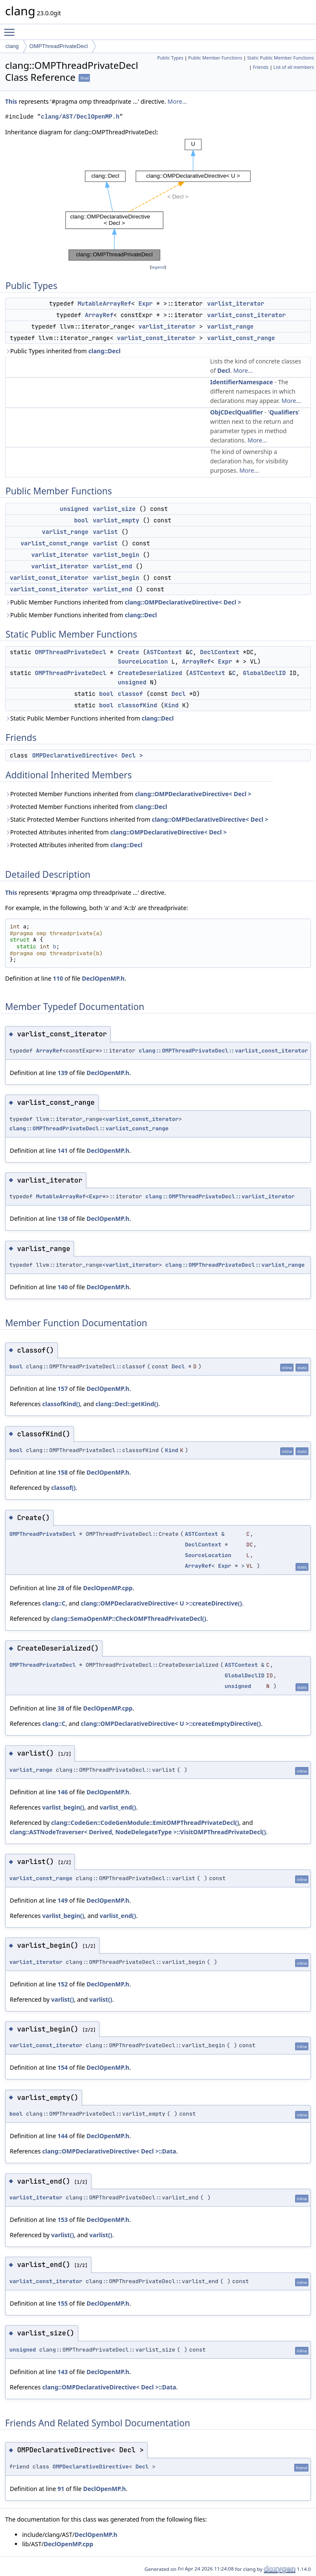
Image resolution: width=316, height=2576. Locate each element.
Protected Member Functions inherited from (128, 794)
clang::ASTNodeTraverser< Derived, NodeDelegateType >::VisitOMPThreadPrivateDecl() (138, 1832)
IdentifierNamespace (241, 382)
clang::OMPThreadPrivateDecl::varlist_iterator (220, 1196)
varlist (105, 532)
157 (62, 1388)
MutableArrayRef (104, 303)
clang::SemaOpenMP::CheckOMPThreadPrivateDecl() (128, 1618)
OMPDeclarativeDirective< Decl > (87, 755)
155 (62, 2303)
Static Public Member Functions (280, 58)
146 (62, 1792)
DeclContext (219, 652)
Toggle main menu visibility (11, 28)
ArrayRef (99, 315)
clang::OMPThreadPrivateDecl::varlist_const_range (88, 1128)
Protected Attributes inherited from (116, 832)
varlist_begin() (63, 1807)
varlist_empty (116, 520)
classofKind (137, 705)
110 (58, 978)
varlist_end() (118, 1807)
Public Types (170, 58)
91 (60, 2489)
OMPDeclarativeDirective (90, 2466)
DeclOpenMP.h (103, 978)
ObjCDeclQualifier (236, 412)
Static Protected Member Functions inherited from (136, 819)
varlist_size (114, 509)
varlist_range (230, 326)
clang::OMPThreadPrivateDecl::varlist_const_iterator (223, 1050)
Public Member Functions (215, 58)
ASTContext (164, 652)
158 (62, 1472)
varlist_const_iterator (246, 315)
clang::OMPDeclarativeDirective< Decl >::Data (109, 2151)
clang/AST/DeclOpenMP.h (80, 117)
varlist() (62, 1999)
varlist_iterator (235, 303)
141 (62, 1150)
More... (177, 101)
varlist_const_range (241, 338)
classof (130, 694)
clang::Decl (104, 351)
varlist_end (112, 566)
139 (62, 1073)
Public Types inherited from (62, 351)
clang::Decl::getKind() (126, 1404)
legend (158, 267)
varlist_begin (116, 555)
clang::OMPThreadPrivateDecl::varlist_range (235, 1264)
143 (62, 2372)
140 (62, 1287)
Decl (223, 370)
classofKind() (61, 1404)
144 (62, 2136)
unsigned (74, 509)
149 (62, 1900)
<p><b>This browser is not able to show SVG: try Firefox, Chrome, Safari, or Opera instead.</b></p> (158, 200)
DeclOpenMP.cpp (107, 1588)
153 (62, 2220)
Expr (145, 303)
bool (81, 520)
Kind (171, 705)
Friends (260, 67)
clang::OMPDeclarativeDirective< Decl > (183, 602)
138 (62, 1218)
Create (128, 652)
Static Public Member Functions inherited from (89, 718)
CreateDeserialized (150, 673)
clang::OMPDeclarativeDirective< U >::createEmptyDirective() (171, 1723)
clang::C (53, 1603)
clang (12, 46)
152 (62, 1984)
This (11, 101)
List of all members (293, 67)
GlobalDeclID (264, 673)
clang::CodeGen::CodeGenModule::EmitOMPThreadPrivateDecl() (145, 1823)
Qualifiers (283, 412)
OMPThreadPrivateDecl (58, 46)
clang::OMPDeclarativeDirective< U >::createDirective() (161, 1603)
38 (60, 1708)
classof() (63, 1488)
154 (62, 2067)
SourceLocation (143, 661)
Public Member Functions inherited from (123, 602)
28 (60, 1588)
